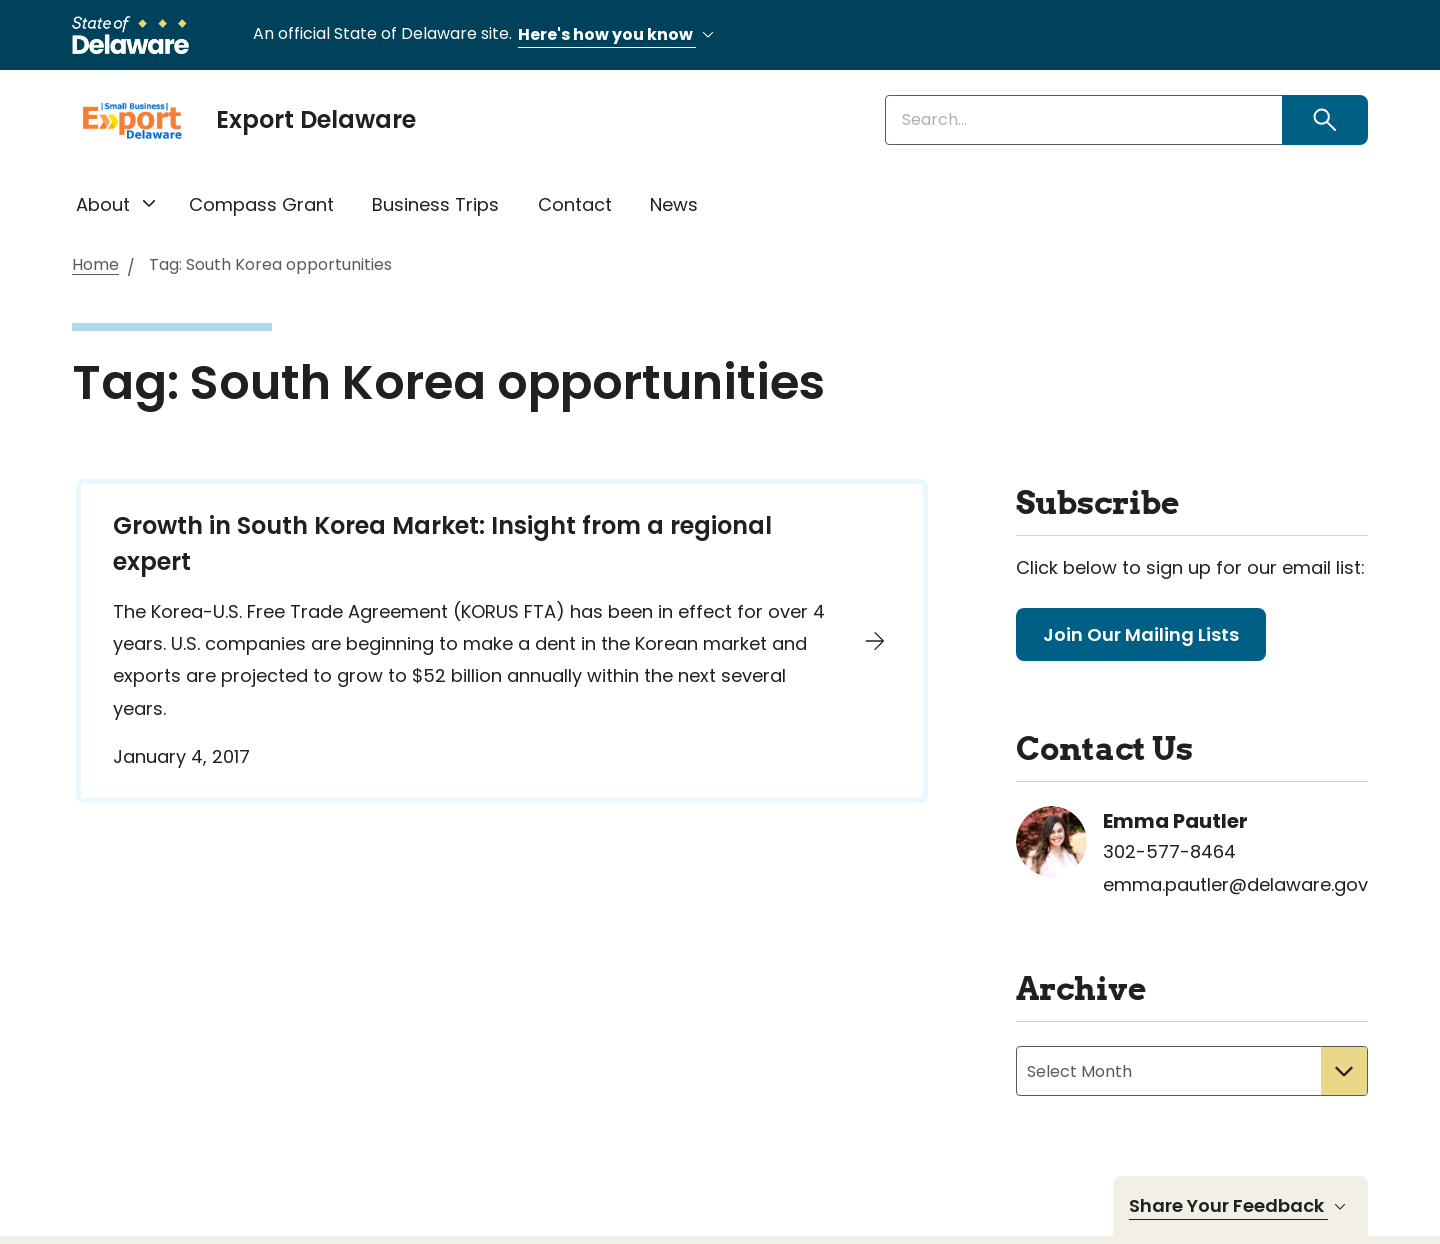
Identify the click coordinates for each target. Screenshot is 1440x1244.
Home (95, 265)
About (103, 204)
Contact (575, 204)
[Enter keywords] (1084, 120)
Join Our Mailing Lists (1141, 634)
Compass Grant (261, 204)
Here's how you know (619, 35)
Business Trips (435, 204)
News (674, 204)
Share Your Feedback (1240, 1206)
